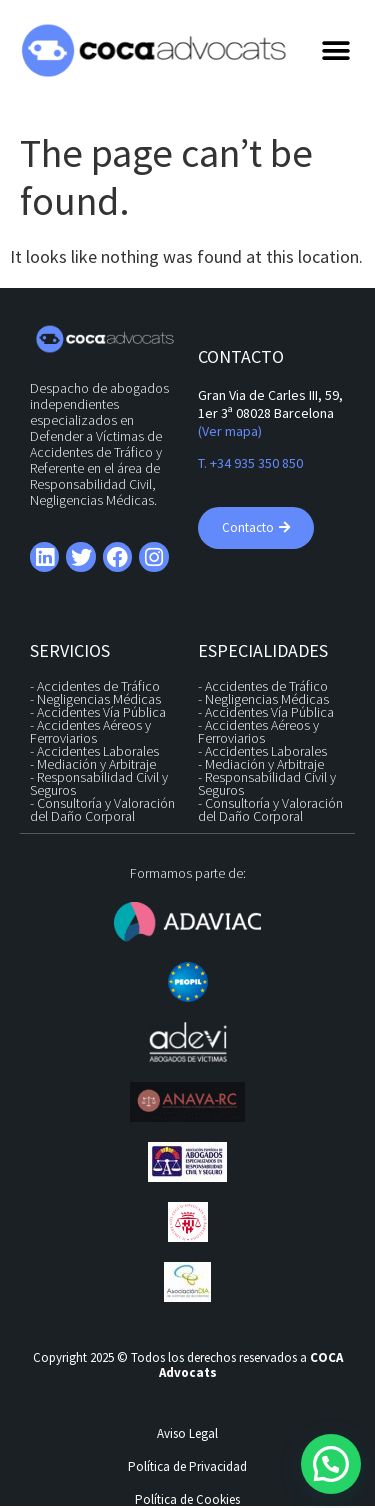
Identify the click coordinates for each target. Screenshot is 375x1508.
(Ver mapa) (230, 431)
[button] (336, 50)
